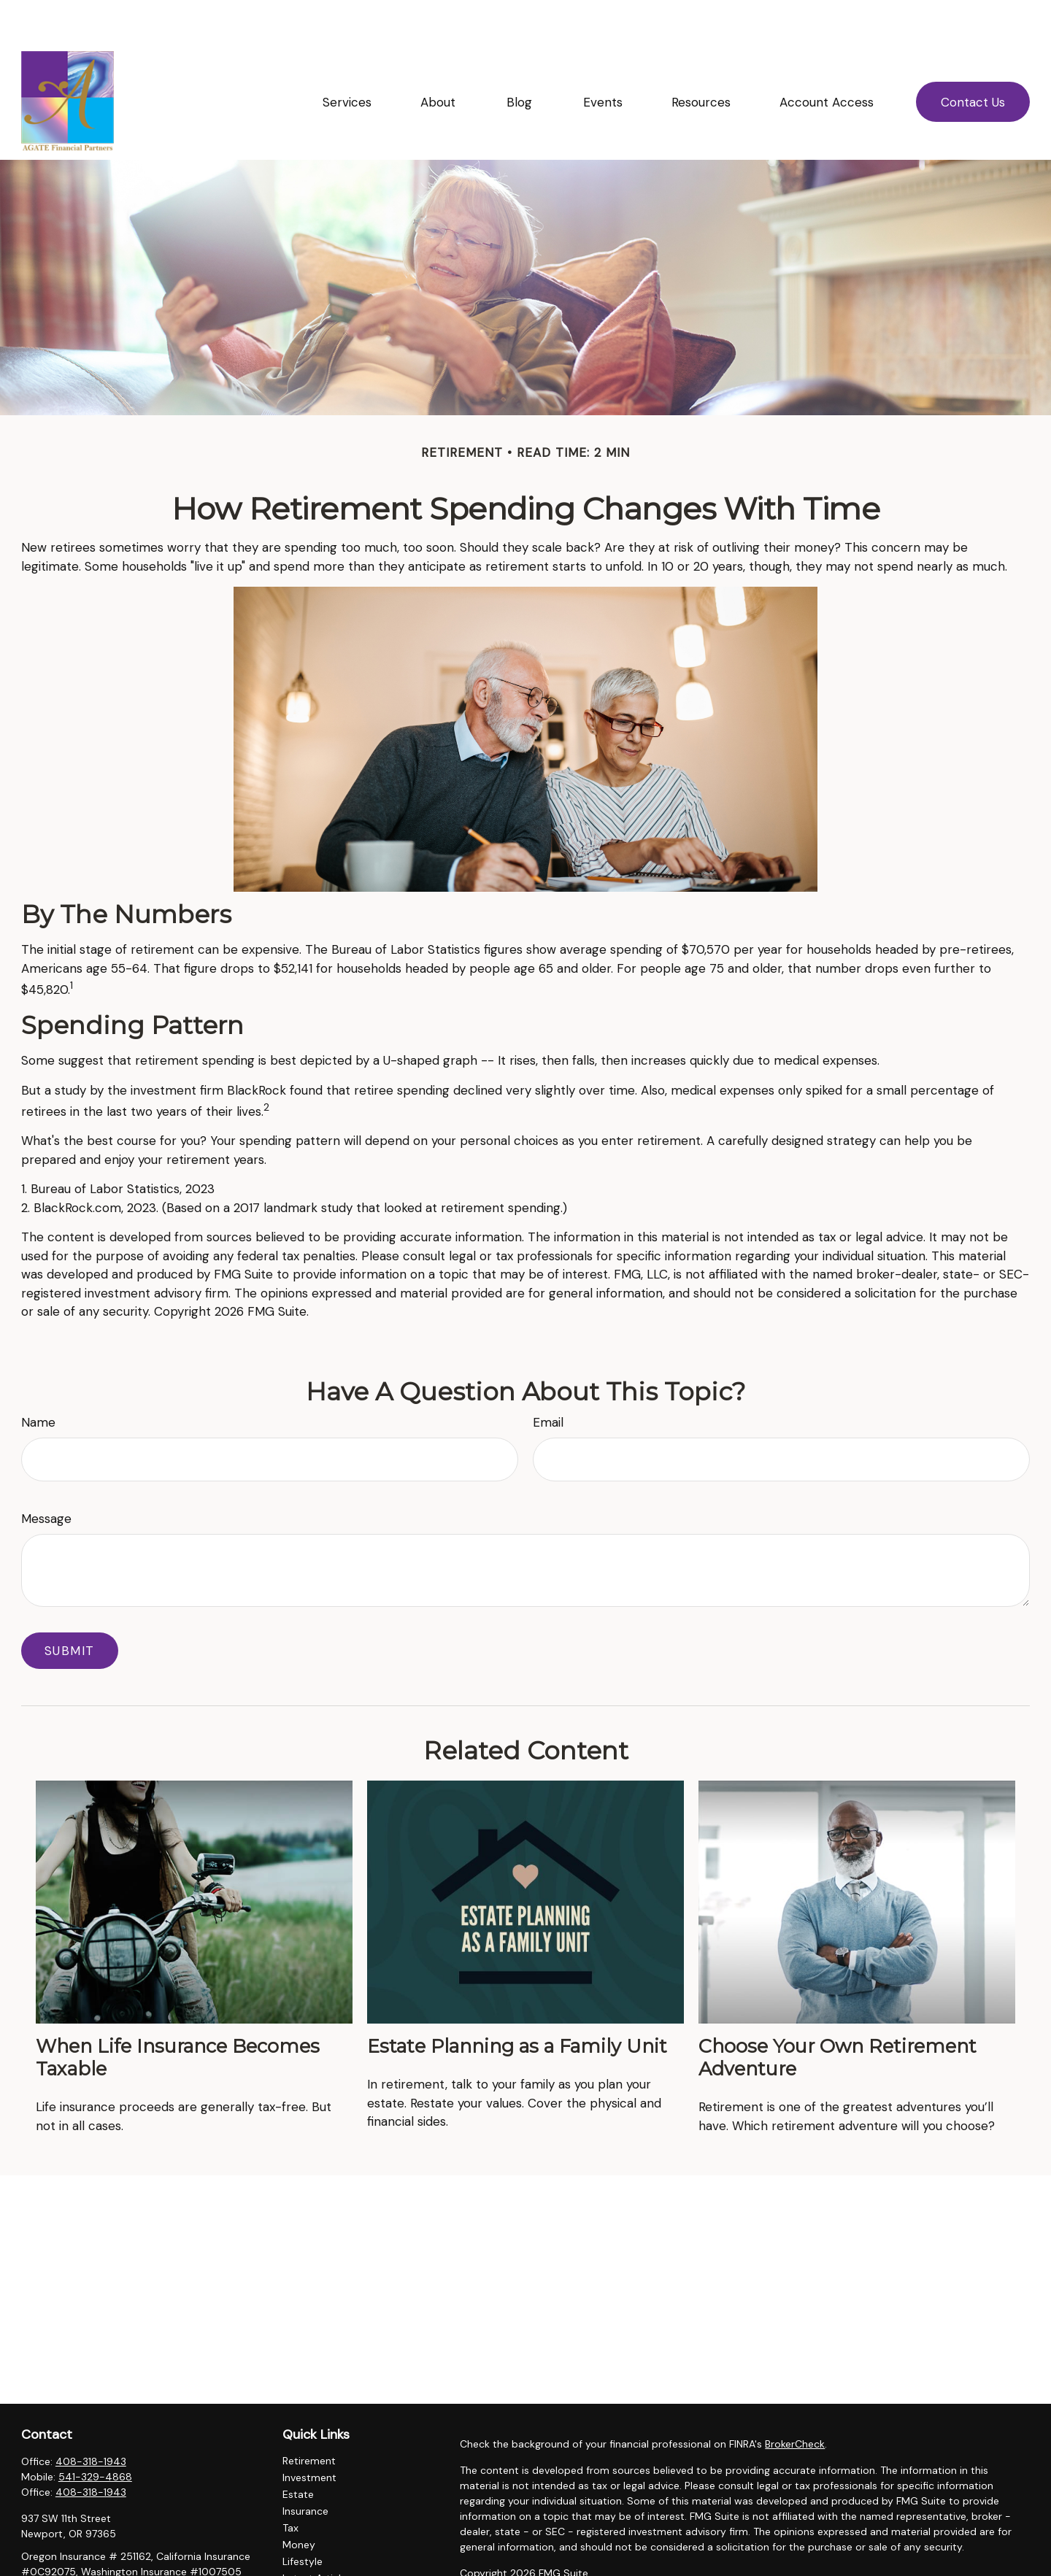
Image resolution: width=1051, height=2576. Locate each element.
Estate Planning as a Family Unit (517, 2002)
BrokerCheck (795, 2400)
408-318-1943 (90, 2417)
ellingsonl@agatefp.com (79, 2553)
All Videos (305, 2551)
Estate (298, 2450)
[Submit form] (69, 1607)
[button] (346, 58)
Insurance (305, 2467)
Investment (309, 2433)
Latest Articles (317, 2534)
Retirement (309, 2416)
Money (298, 2500)
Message (46, 1475)
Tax (290, 2484)
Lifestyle (302, 2517)
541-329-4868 (95, 2433)
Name (38, 1378)
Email (548, 1378)
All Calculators (316, 2568)
